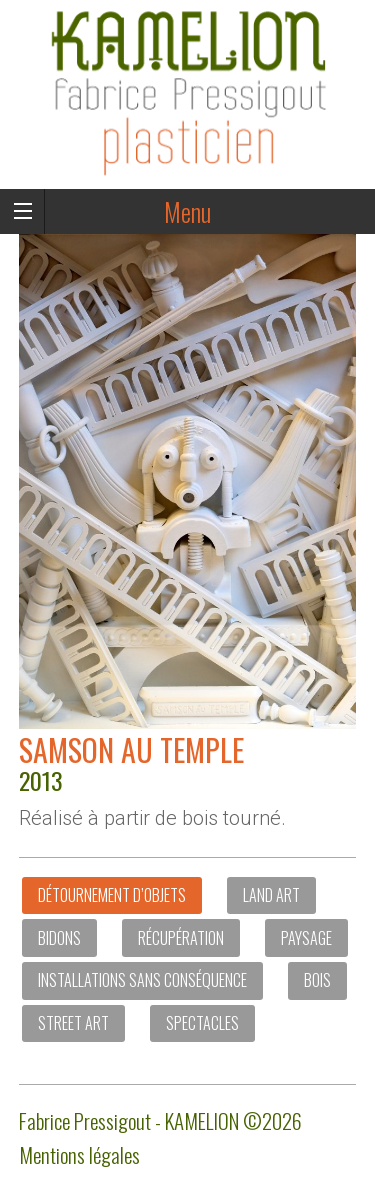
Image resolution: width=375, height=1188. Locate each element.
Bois (317, 980)
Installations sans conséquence (142, 980)
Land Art (271, 895)
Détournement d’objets (112, 895)
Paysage (306, 938)
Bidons (59, 938)
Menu (187, 211)
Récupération (181, 938)
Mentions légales (79, 1154)
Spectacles (202, 1023)
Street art (73, 1023)
